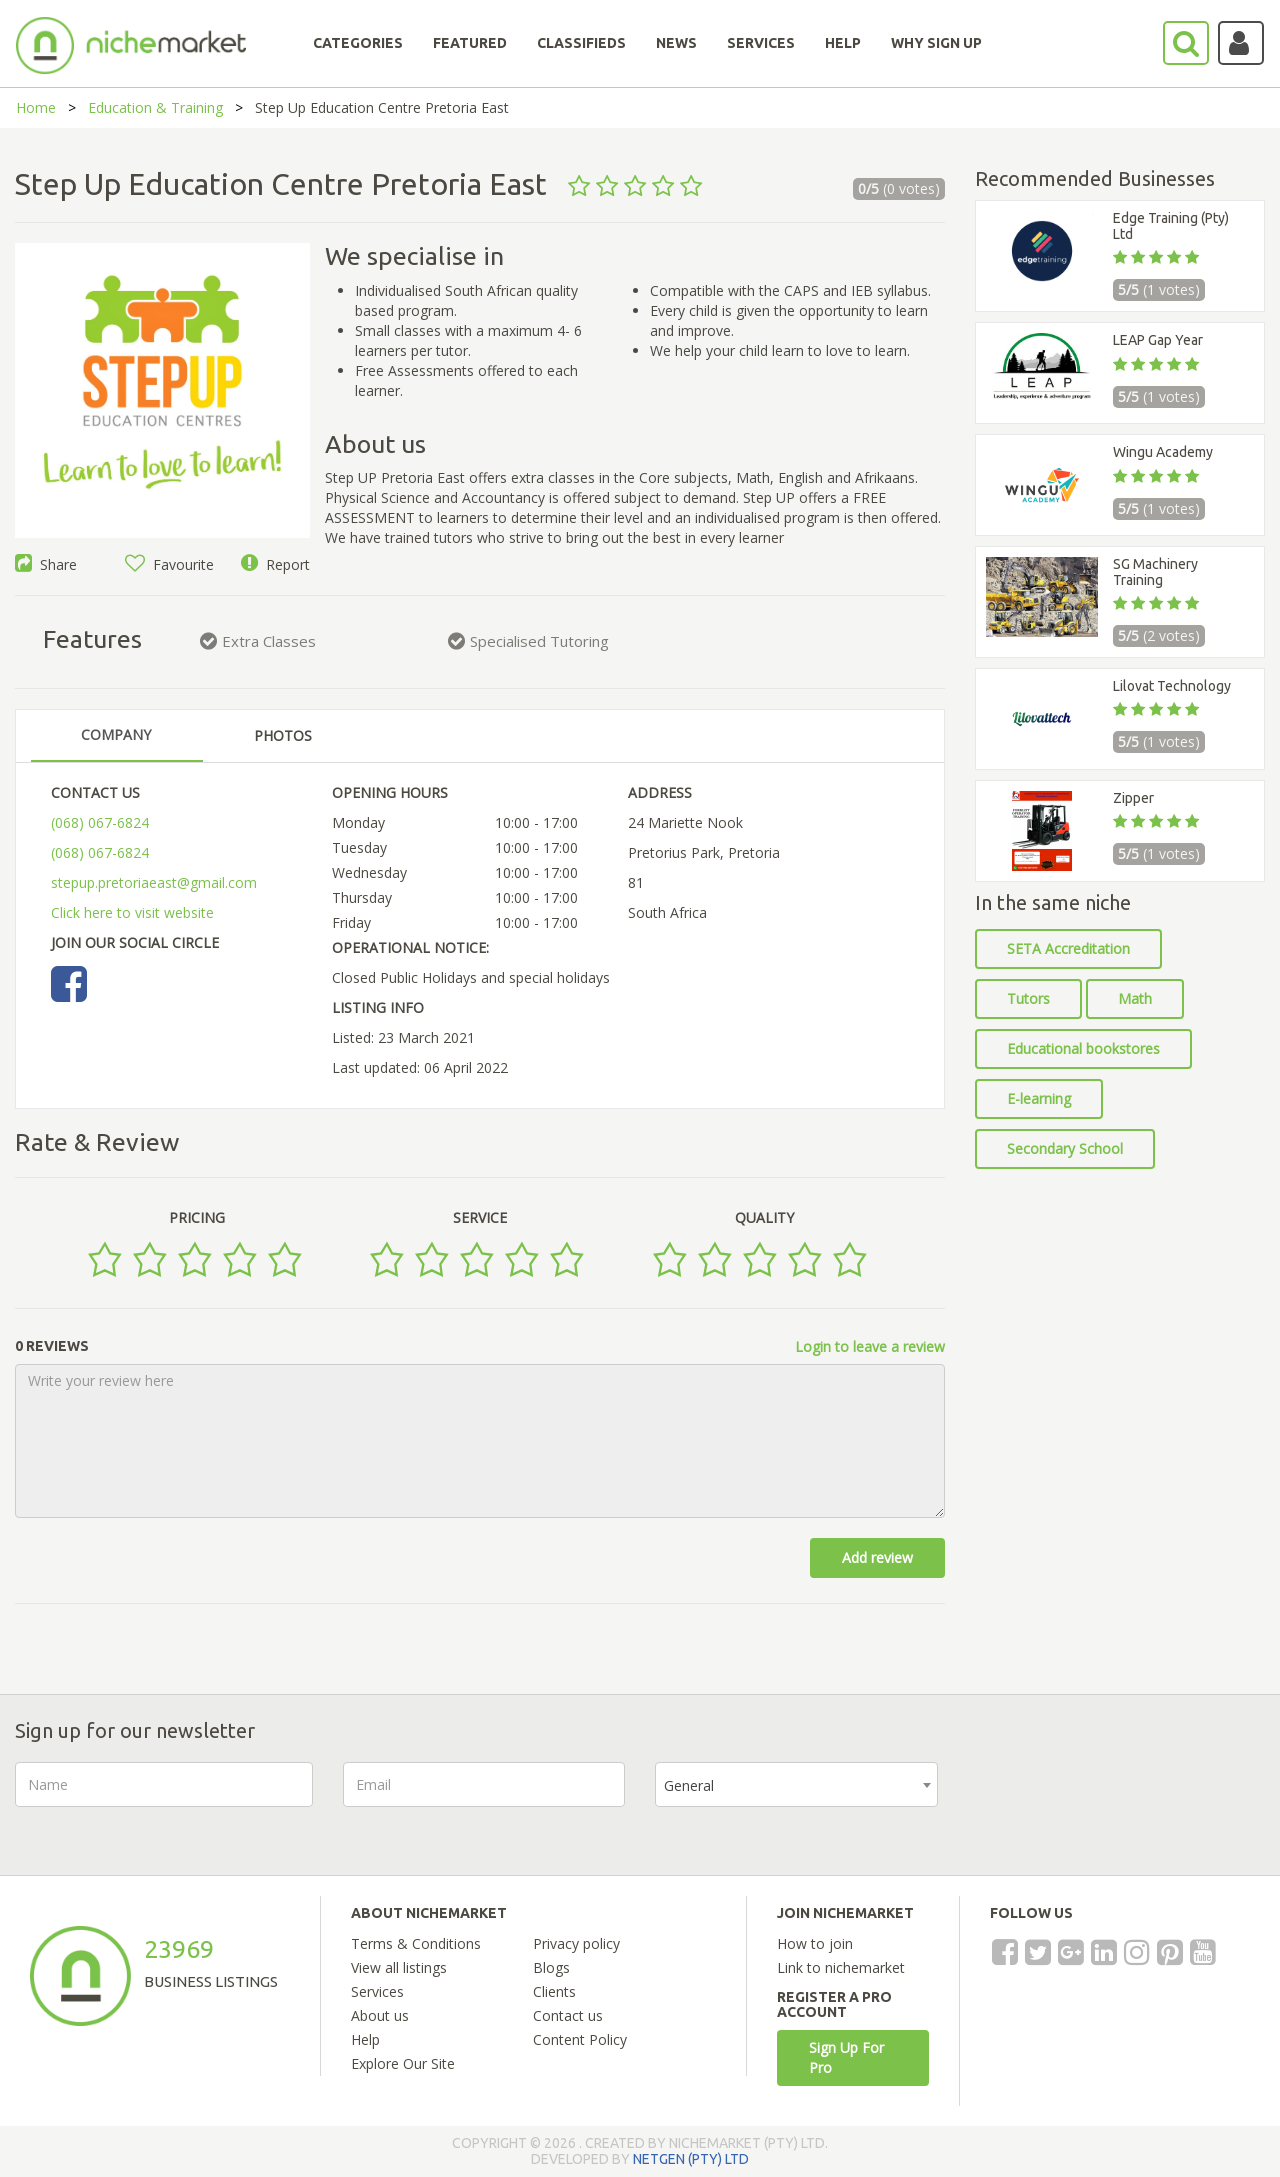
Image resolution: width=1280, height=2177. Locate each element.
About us (380, 2015)
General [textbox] (689, 1785)
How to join (815, 1943)
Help (365, 2039)
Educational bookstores (1083, 1048)
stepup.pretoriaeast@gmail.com (154, 882)
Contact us (568, 2015)
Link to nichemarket (841, 1967)
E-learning (1039, 1098)
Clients (554, 1991)
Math (1135, 998)
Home (36, 107)
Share (46, 564)
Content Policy (580, 2039)
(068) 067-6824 (100, 822)
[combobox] (796, 1784)
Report (275, 564)
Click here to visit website (132, 912)
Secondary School (1065, 1148)
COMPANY (116, 734)
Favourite (169, 564)
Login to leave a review (870, 1346)
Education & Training (155, 107)
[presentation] (1120, 1801)
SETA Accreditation (1068, 948)
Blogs (551, 1967)
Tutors (1028, 998)
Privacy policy (576, 1943)
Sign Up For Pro (846, 2057)
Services (377, 1991)
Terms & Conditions (416, 1943)
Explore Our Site (403, 2063)
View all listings (399, 1967)
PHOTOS (283, 735)
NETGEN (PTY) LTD (691, 2159)
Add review (877, 1557)
